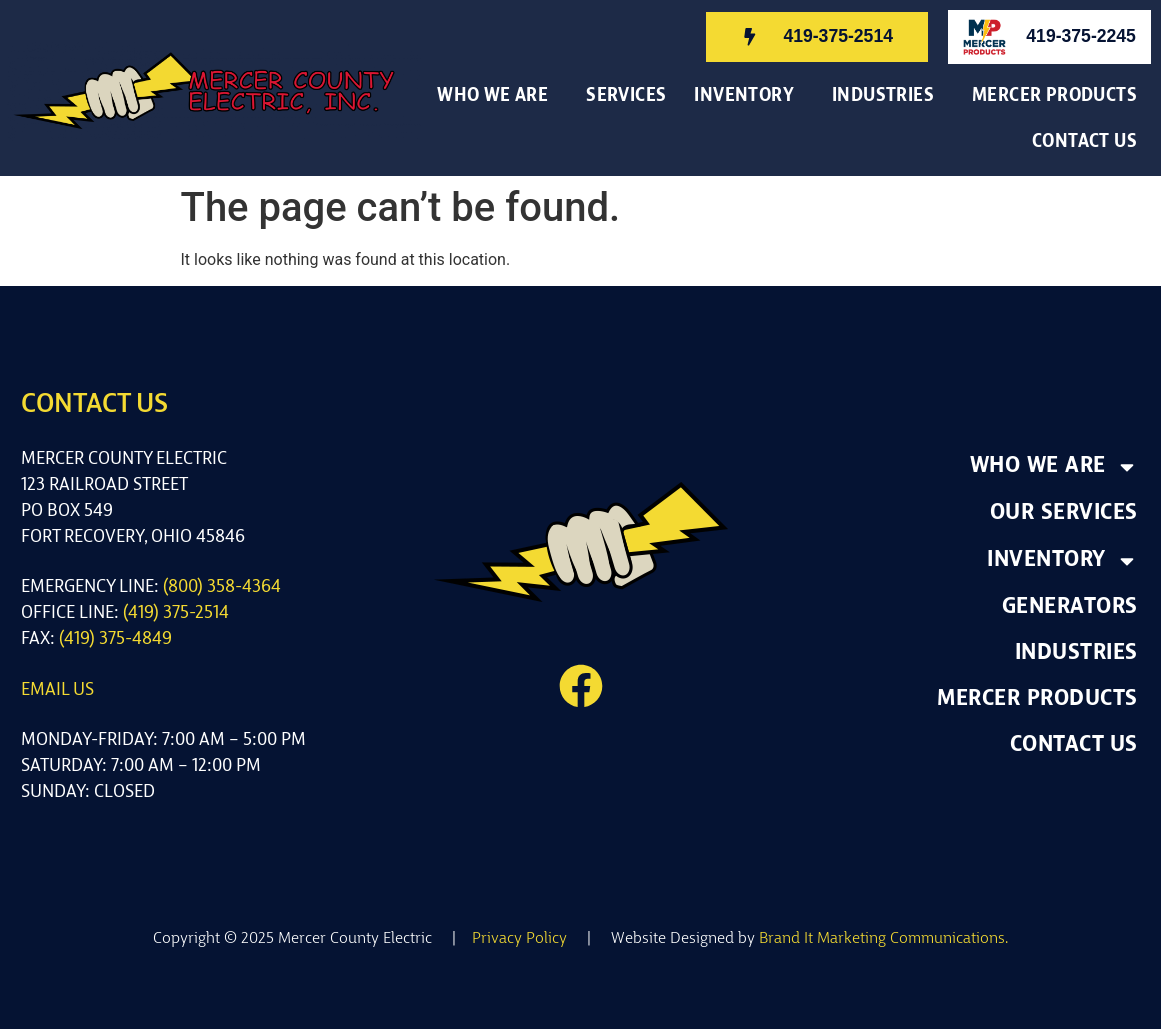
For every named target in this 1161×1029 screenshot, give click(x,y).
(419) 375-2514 (176, 613)
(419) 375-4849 (115, 639)
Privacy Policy (519, 939)
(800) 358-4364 (222, 587)
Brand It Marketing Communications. (883, 939)
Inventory (749, 97)
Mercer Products (1054, 96)
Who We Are (497, 97)
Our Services (1064, 513)
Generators (1070, 607)
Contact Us (1089, 143)
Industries (888, 97)
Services (626, 96)
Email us (57, 690)
